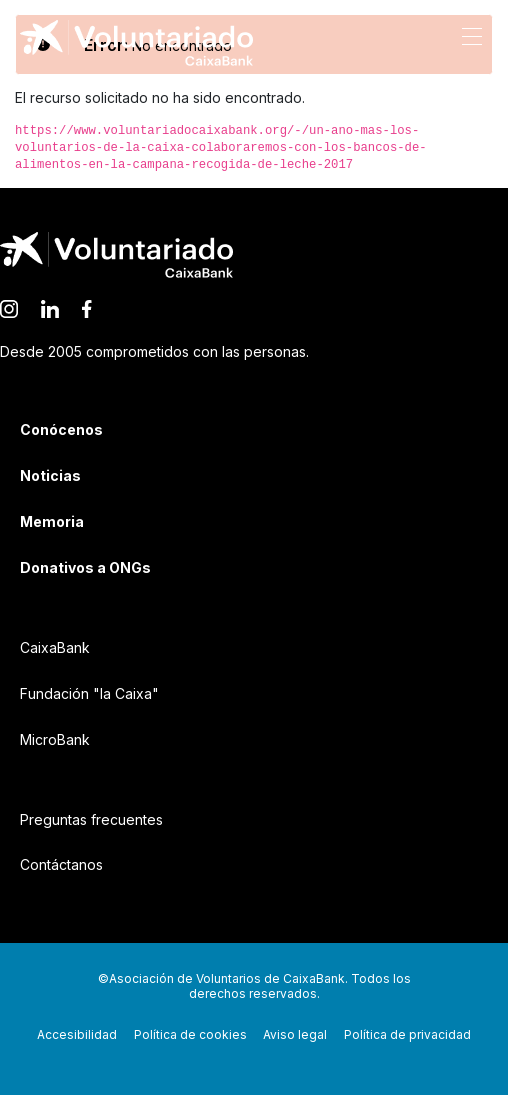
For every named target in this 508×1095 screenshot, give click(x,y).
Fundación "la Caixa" (89, 693)
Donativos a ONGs (85, 567)
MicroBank (55, 739)
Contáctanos (61, 864)
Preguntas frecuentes (91, 819)
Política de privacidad (407, 1034)
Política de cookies (190, 1034)
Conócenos (61, 429)
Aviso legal (295, 1034)
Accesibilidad (77, 1034)
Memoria (52, 521)
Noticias (50, 475)
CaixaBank (55, 647)
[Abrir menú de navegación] (472, 35)
